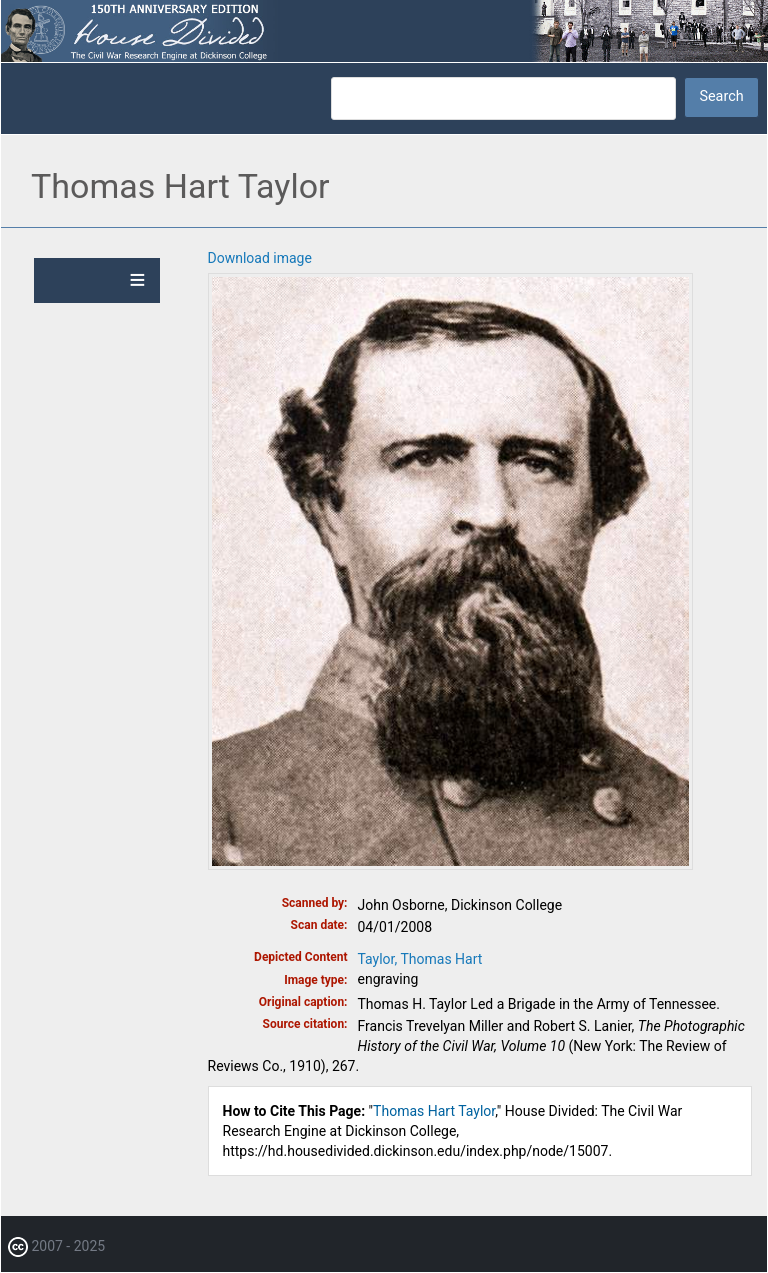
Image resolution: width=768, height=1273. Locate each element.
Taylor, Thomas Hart (420, 959)
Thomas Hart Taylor (434, 1111)
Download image (260, 258)
